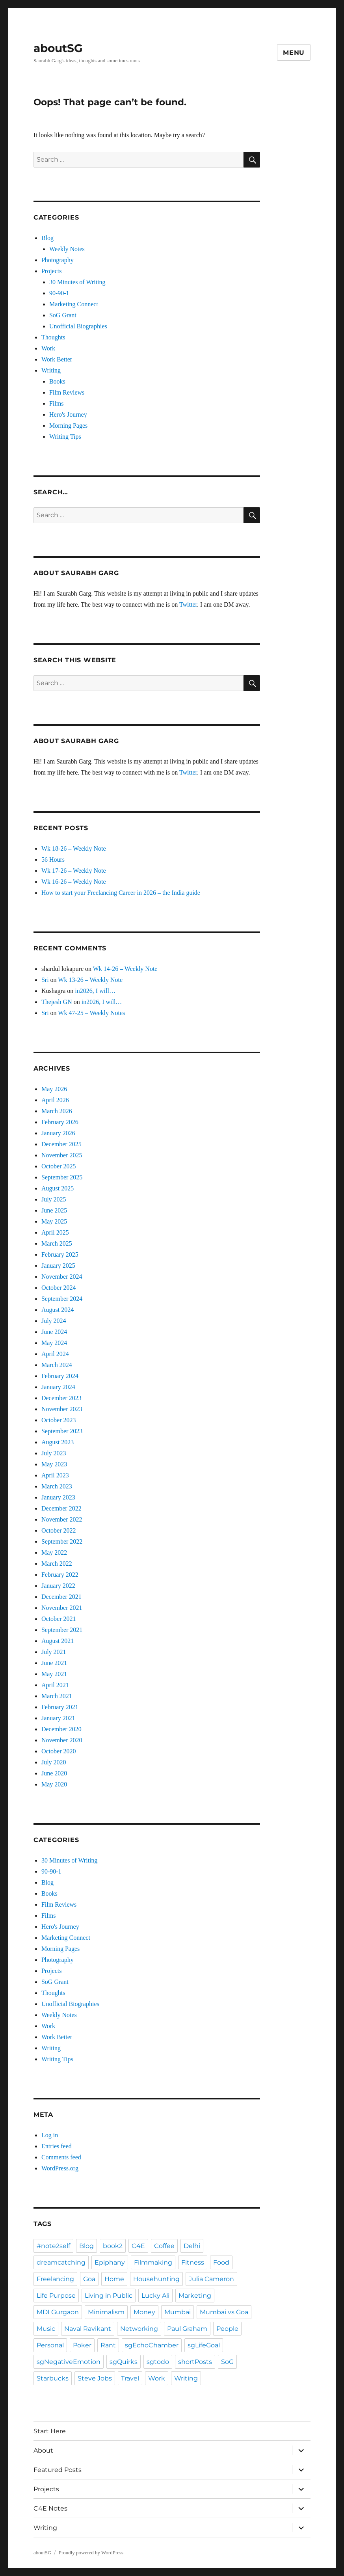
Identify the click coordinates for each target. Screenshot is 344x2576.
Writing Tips (65, 436)
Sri (45, 979)
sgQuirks (124, 2362)
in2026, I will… (95, 990)
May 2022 (54, 1552)
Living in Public (108, 2295)
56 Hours (53, 859)
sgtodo (158, 2362)
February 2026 (59, 1122)
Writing (51, 370)
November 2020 (61, 1740)
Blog (47, 238)
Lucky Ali (155, 2295)
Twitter (188, 604)
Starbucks (53, 2378)
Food (221, 2262)
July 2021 (53, 1651)
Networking (139, 2328)
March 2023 (56, 1486)
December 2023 (61, 1398)
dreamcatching (61, 2262)
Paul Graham (187, 2328)
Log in (49, 2135)
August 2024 (57, 1309)
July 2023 (53, 1453)
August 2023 (57, 1442)
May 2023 (54, 1464)
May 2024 (54, 1342)
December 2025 (61, 1144)
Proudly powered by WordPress (91, 2553)
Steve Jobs (95, 2378)
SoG (227, 2362)
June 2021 (54, 1663)
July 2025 (53, 1199)
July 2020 (53, 1762)
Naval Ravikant (87, 2328)
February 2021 (59, 1707)
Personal (50, 2345)
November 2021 (61, 1607)
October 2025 (58, 1166)
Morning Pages (68, 425)
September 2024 (61, 1298)
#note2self (53, 2246)
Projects (51, 271)
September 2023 (61, 1431)
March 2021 (56, 1696)
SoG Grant (62, 315)
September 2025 (61, 1177)
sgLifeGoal (204, 2345)
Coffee (164, 2246)
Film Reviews (66, 392)
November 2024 (61, 1276)
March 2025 (56, 1243)
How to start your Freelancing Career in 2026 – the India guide (120, 892)
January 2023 (58, 1497)
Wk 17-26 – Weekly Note (73, 870)
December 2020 (61, 1729)
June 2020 (54, 1773)
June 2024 (54, 1331)
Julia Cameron (211, 2279)
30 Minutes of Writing (77, 282)
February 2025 (59, 1254)
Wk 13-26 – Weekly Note (90, 979)
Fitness (192, 2262)
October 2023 (58, 1420)
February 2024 (59, 1376)
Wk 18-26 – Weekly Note (73, 848)
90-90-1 (59, 293)
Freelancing (55, 2279)
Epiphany (110, 2262)
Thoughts (53, 337)
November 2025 (61, 1155)
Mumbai (177, 2312)
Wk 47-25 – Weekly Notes (91, 1013)
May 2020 (54, 1784)
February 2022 (59, 1574)
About (43, 2450)
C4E (138, 2246)
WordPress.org (59, 2168)
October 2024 (58, 1287)
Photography (57, 260)
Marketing (195, 2295)
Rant (108, 2345)
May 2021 (54, 1674)
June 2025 (54, 1210)
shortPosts (195, 2362)
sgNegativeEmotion (68, 2362)
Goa (89, 2279)
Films (56, 403)
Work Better (56, 359)
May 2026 (54, 1089)
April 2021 (55, 1685)
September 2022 (61, 1541)
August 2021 (57, 1640)
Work (48, 348)
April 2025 (55, 1232)
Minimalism (106, 2312)
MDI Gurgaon (58, 2312)
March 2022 (56, 1563)
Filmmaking (153, 2262)
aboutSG (58, 48)
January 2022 (58, 1585)
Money (144, 2312)
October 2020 (58, 1751)
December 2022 (61, 1508)
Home (114, 2279)
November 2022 (61, 1519)
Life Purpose (56, 2295)
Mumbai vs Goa (224, 2312)
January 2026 (58, 1133)
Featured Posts (57, 2470)
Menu (294, 52)
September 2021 (61, 1629)
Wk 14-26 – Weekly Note (125, 968)
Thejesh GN (56, 1001)
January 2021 (58, 1718)
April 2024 (55, 1353)
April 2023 (55, 1475)
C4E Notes (50, 2508)
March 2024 (56, 1365)
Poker (82, 2345)
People (227, 2328)
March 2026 (56, 1111)
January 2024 (58, 1387)
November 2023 (61, 1409)
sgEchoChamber (152, 2345)
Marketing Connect (73, 304)
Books (57, 381)
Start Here (49, 2431)
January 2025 (58, 1265)
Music (46, 2328)
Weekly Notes (67, 249)
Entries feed (56, 2146)
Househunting (156, 2279)
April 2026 (55, 1100)
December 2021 (61, 1596)
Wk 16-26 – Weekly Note (73, 881)
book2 (113, 2246)
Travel (130, 2378)
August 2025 (57, 1188)
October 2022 (58, 1530)
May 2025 (54, 1221)
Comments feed (61, 2157)
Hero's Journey (68, 414)
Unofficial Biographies (78, 326)
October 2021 (58, 1618)
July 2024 (53, 1320)
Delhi (192, 2246)
